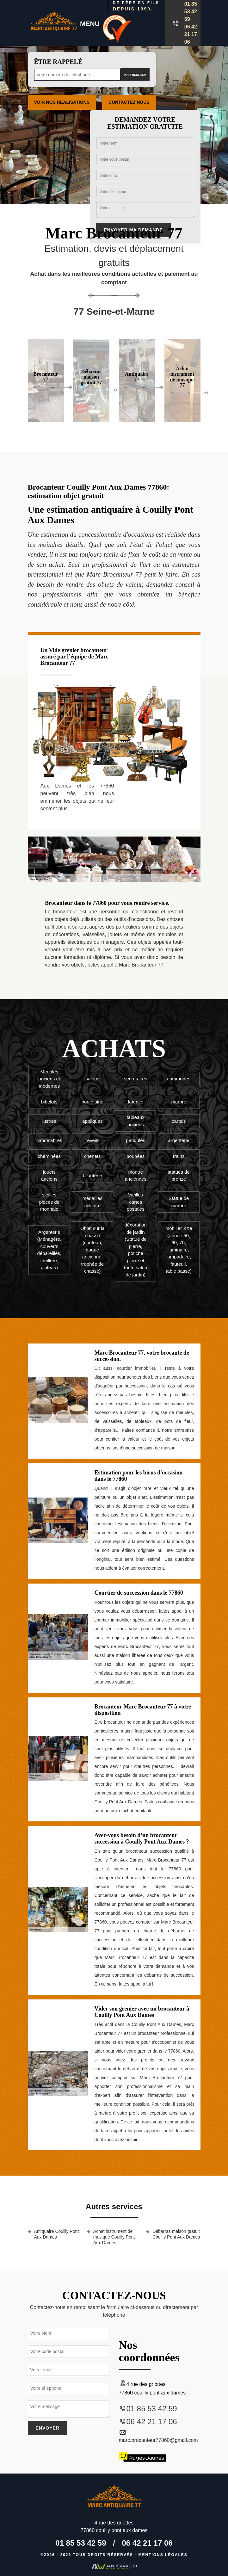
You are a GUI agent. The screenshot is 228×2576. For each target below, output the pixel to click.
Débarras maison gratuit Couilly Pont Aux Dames (176, 2234)
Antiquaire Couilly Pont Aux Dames (56, 2234)
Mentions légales (162, 2555)
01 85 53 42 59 (190, 11)
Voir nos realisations (62, 102)
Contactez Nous (129, 102)
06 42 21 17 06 (190, 34)
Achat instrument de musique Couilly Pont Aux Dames (114, 2237)
